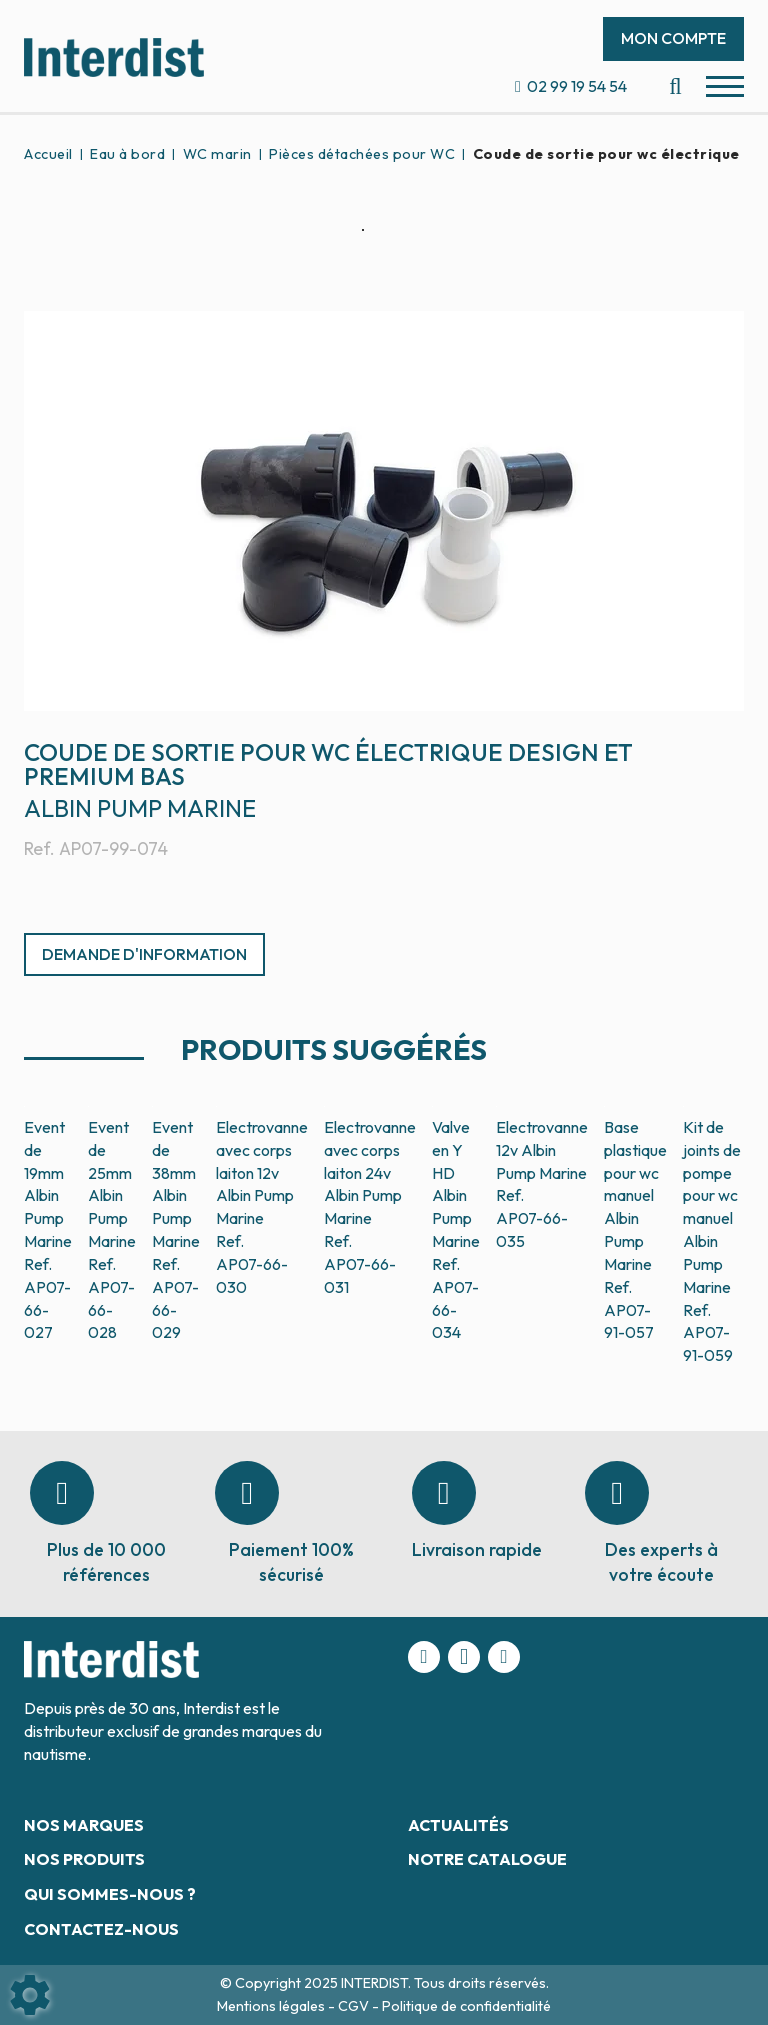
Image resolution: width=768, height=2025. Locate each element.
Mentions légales (272, 2006)
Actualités (458, 1825)
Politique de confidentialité (466, 2006)
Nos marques (84, 1825)
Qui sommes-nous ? (110, 1894)
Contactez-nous (101, 1929)
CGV (355, 2006)
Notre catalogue (487, 1859)
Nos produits (84, 1859)
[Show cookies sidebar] (30, 1995)
